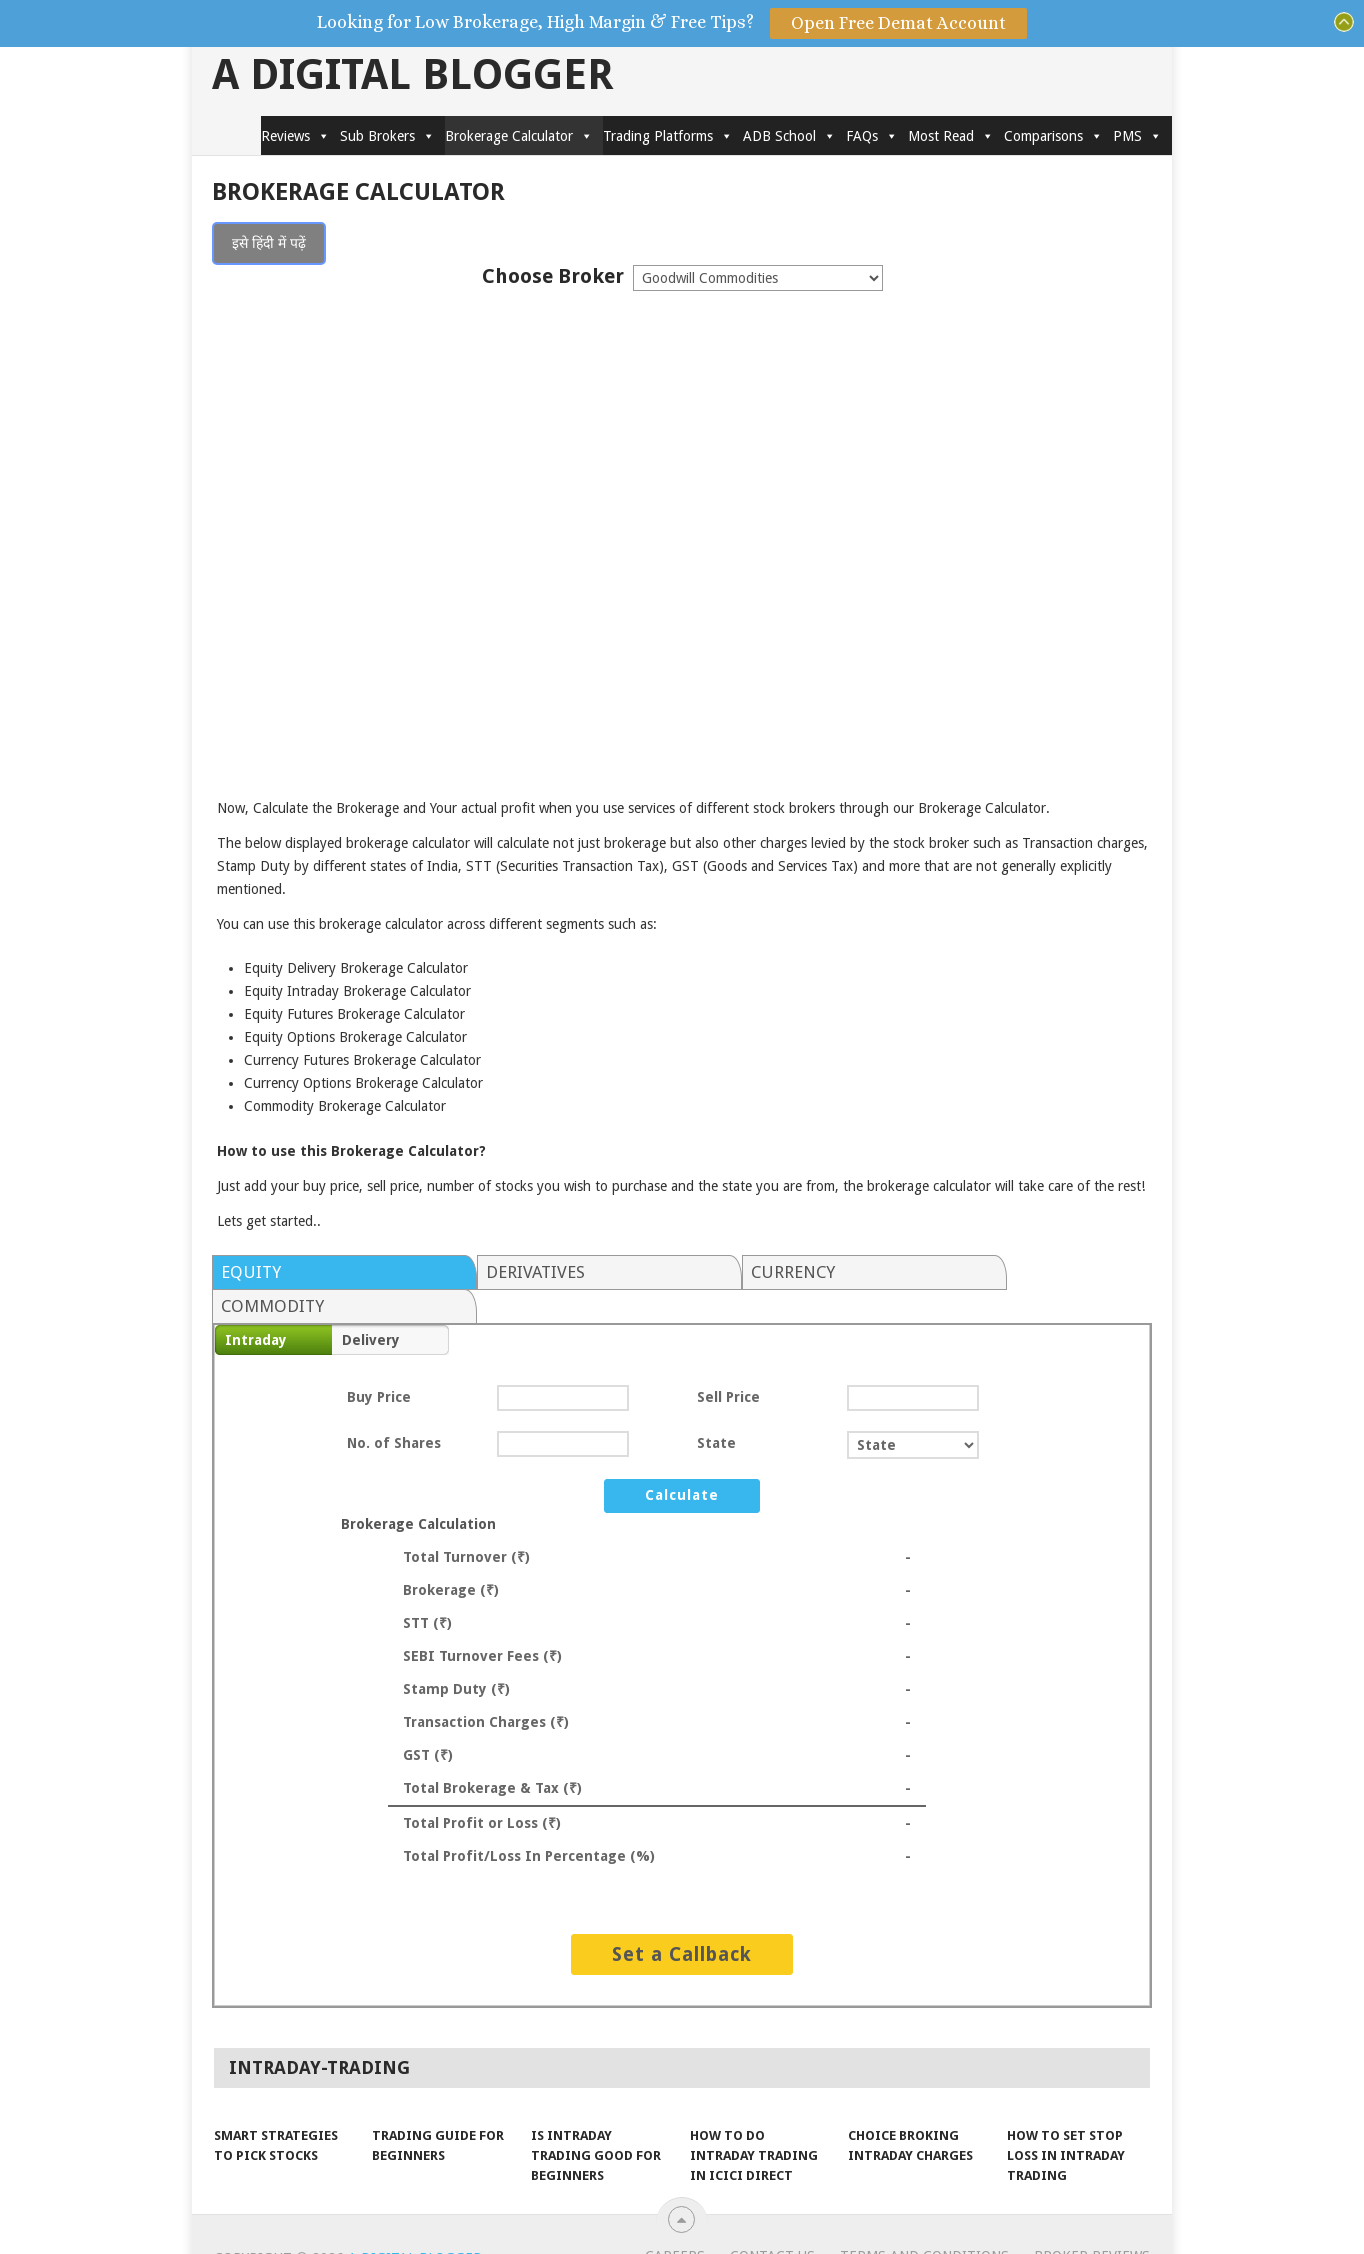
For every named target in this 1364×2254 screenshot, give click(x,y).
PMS (1137, 136)
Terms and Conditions (924, 2222)
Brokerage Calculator (519, 136)
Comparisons (1053, 136)
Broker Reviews (1092, 2222)
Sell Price (728, 1363)
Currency (733, 1272)
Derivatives (505, 1272)
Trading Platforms (668, 136)
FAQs (872, 136)
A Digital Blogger (413, 75)
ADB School (789, 136)
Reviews (295, 136)
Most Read (951, 136)
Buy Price (379, 1363)
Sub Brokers (387, 136)
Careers (675, 2222)
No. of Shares (394, 1409)
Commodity (977, 1272)
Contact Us (772, 2222)
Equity (251, 1272)
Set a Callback (682, 1920)
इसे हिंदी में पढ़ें (269, 243)
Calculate (682, 1461)
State (716, 1409)
